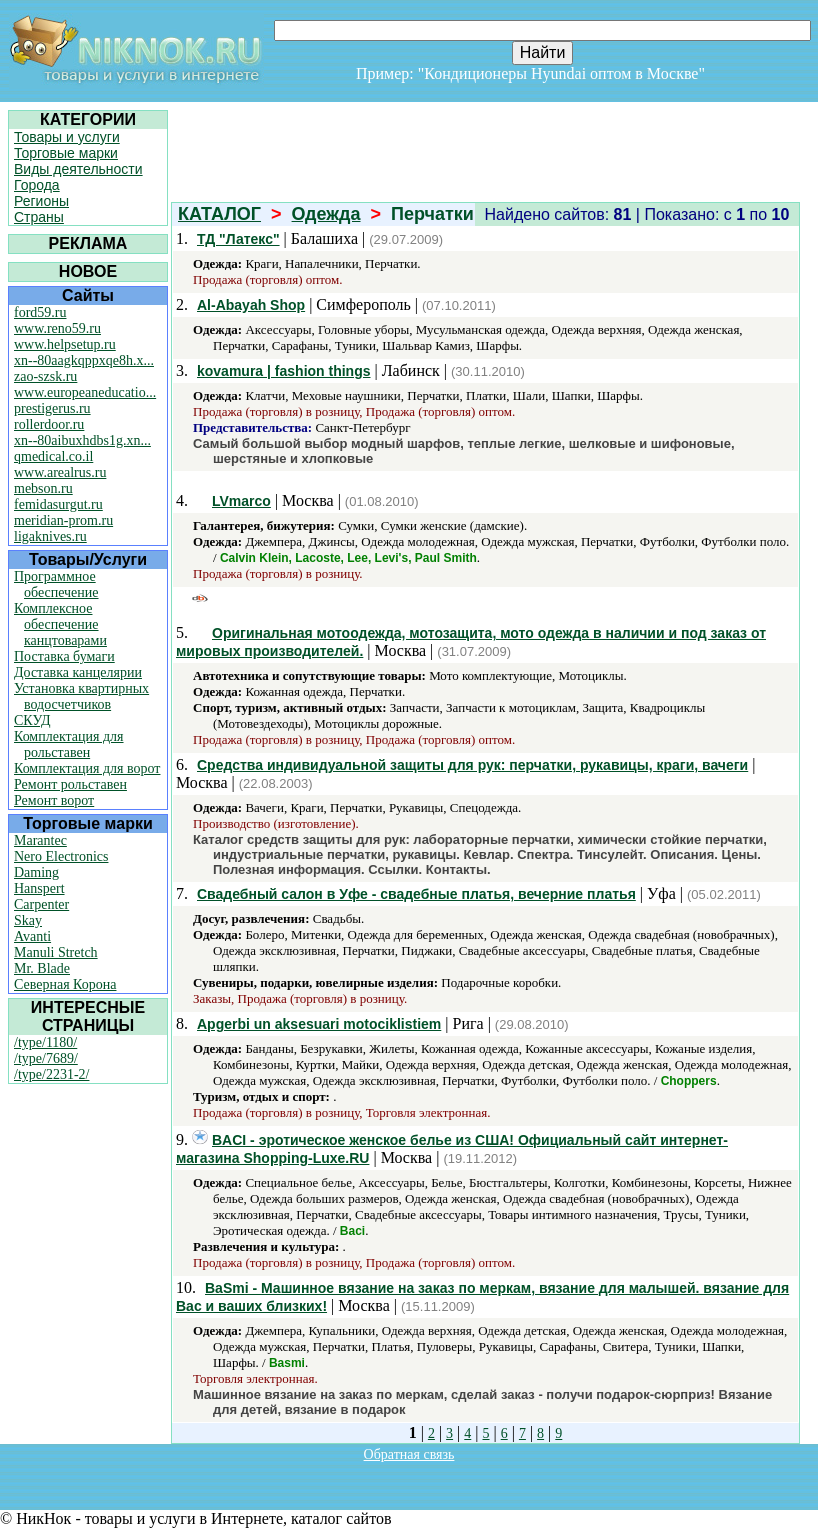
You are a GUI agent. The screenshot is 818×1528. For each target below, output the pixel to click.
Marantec (40, 840)
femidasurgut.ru (58, 504)
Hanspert (39, 888)
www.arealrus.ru (60, 472)
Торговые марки (66, 153)
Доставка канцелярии (78, 672)
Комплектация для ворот (87, 768)
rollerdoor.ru (49, 424)
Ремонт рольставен (70, 784)
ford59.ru (40, 312)
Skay (28, 920)
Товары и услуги (67, 137)
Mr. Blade (42, 968)
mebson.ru (43, 488)
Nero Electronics (61, 856)
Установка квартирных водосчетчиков (81, 696)
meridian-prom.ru (63, 520)
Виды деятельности (78, 169)
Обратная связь (409, 1454)
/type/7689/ (46, 1058)
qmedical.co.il (53, 456)
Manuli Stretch (56, 952)
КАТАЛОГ (219, 214)
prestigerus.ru (52, 408)
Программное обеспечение (56, 584)
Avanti (32, 936)
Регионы (41, 201)
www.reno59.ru (57, 328)
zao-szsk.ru (45, 376)
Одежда (326, 214)
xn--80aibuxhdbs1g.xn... (82, 440)
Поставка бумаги (64, 656)
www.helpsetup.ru (65, 344)
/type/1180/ (45, 1042)
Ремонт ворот (54, 800)
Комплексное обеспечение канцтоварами (60, 624)
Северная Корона (65, 984)
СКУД (32, 720)
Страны (39, 217)
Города (37, 185)
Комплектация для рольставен (69, 744)
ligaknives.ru (50, 536)
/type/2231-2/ (51, 1074)
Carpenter (41, 904)
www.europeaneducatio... (85, 392)
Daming (36, 872)
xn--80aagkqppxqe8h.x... (84, 360)
